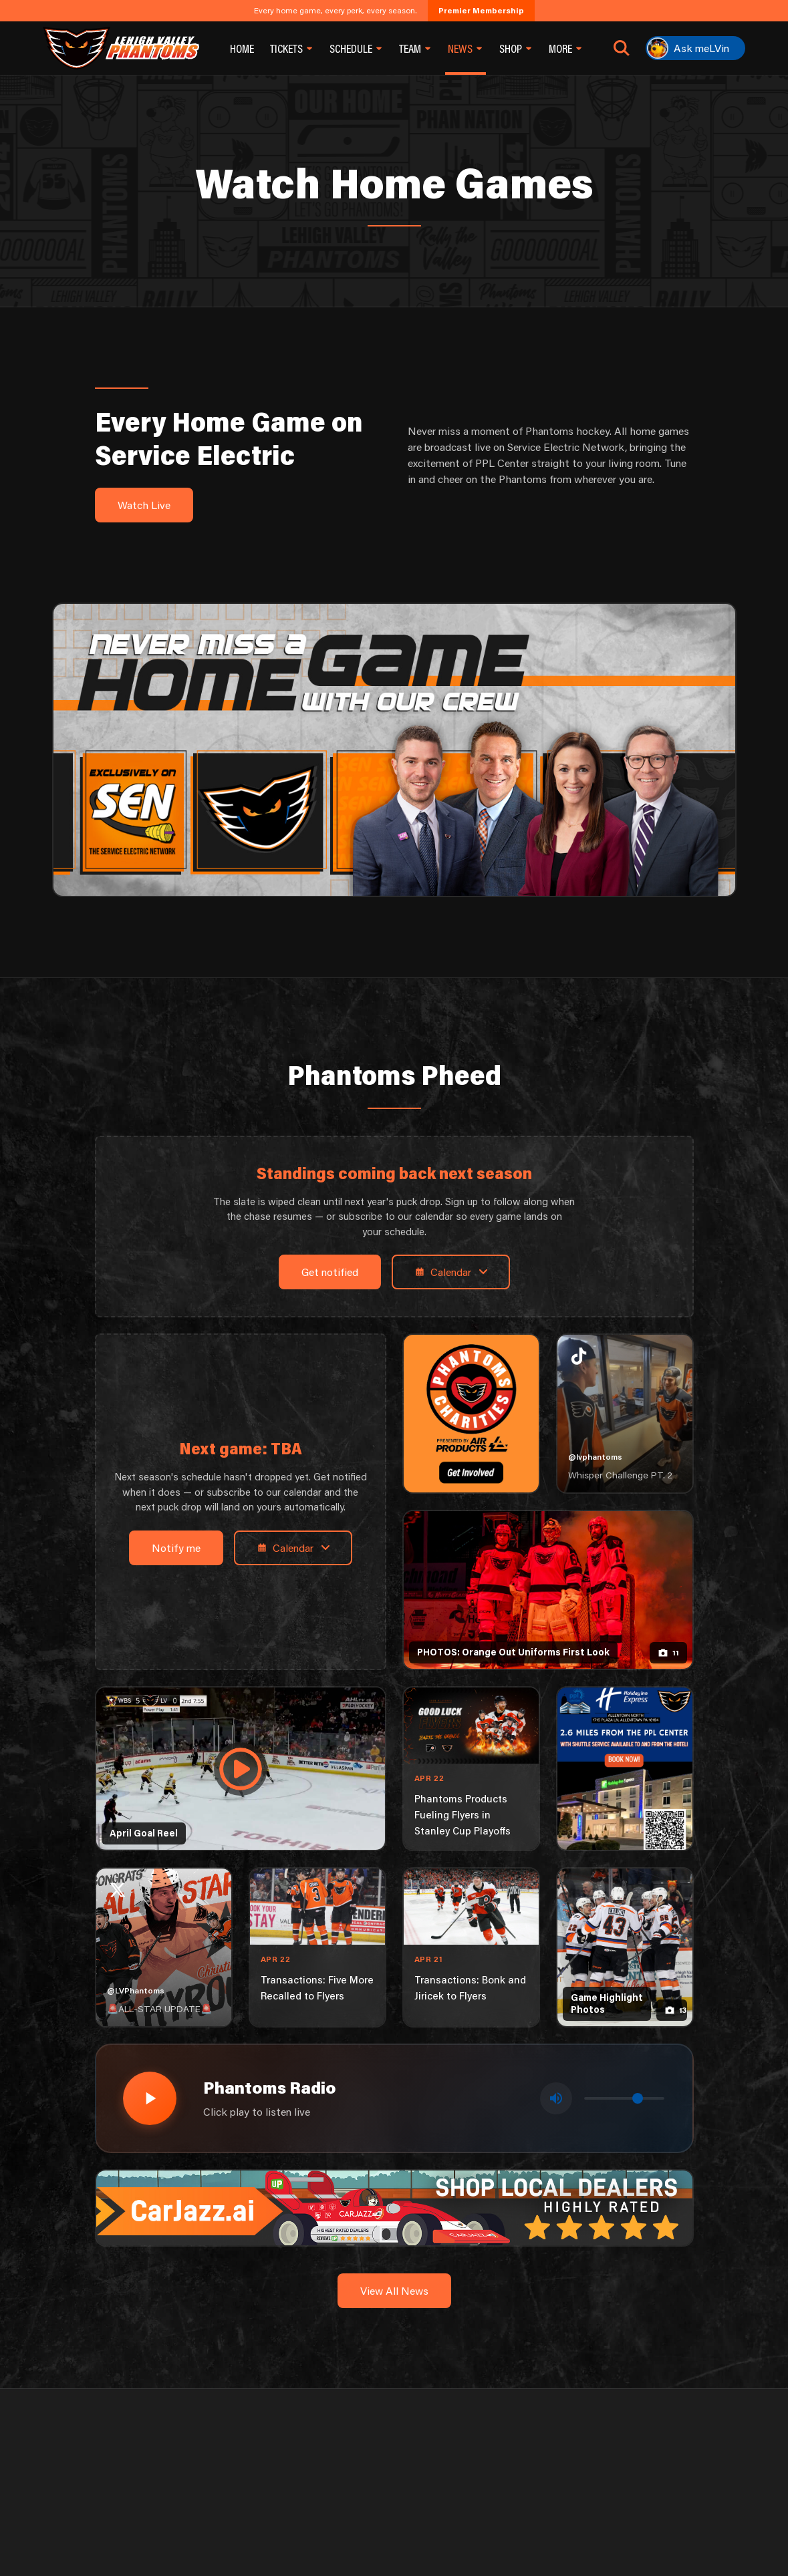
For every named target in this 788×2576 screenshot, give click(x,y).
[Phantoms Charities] (471, 1413)
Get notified (329, 1272)
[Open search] (622, 48)
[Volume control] (624, 2098)
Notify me (176, 1548)
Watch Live (144, 505)
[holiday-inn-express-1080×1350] (624, 1768)
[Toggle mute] (556, 2098)
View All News (394, 2290)
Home (242, 48)
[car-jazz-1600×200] (394, 2206)
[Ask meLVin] (695, 48)
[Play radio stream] (149, 2098)
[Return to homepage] (121, 48)
